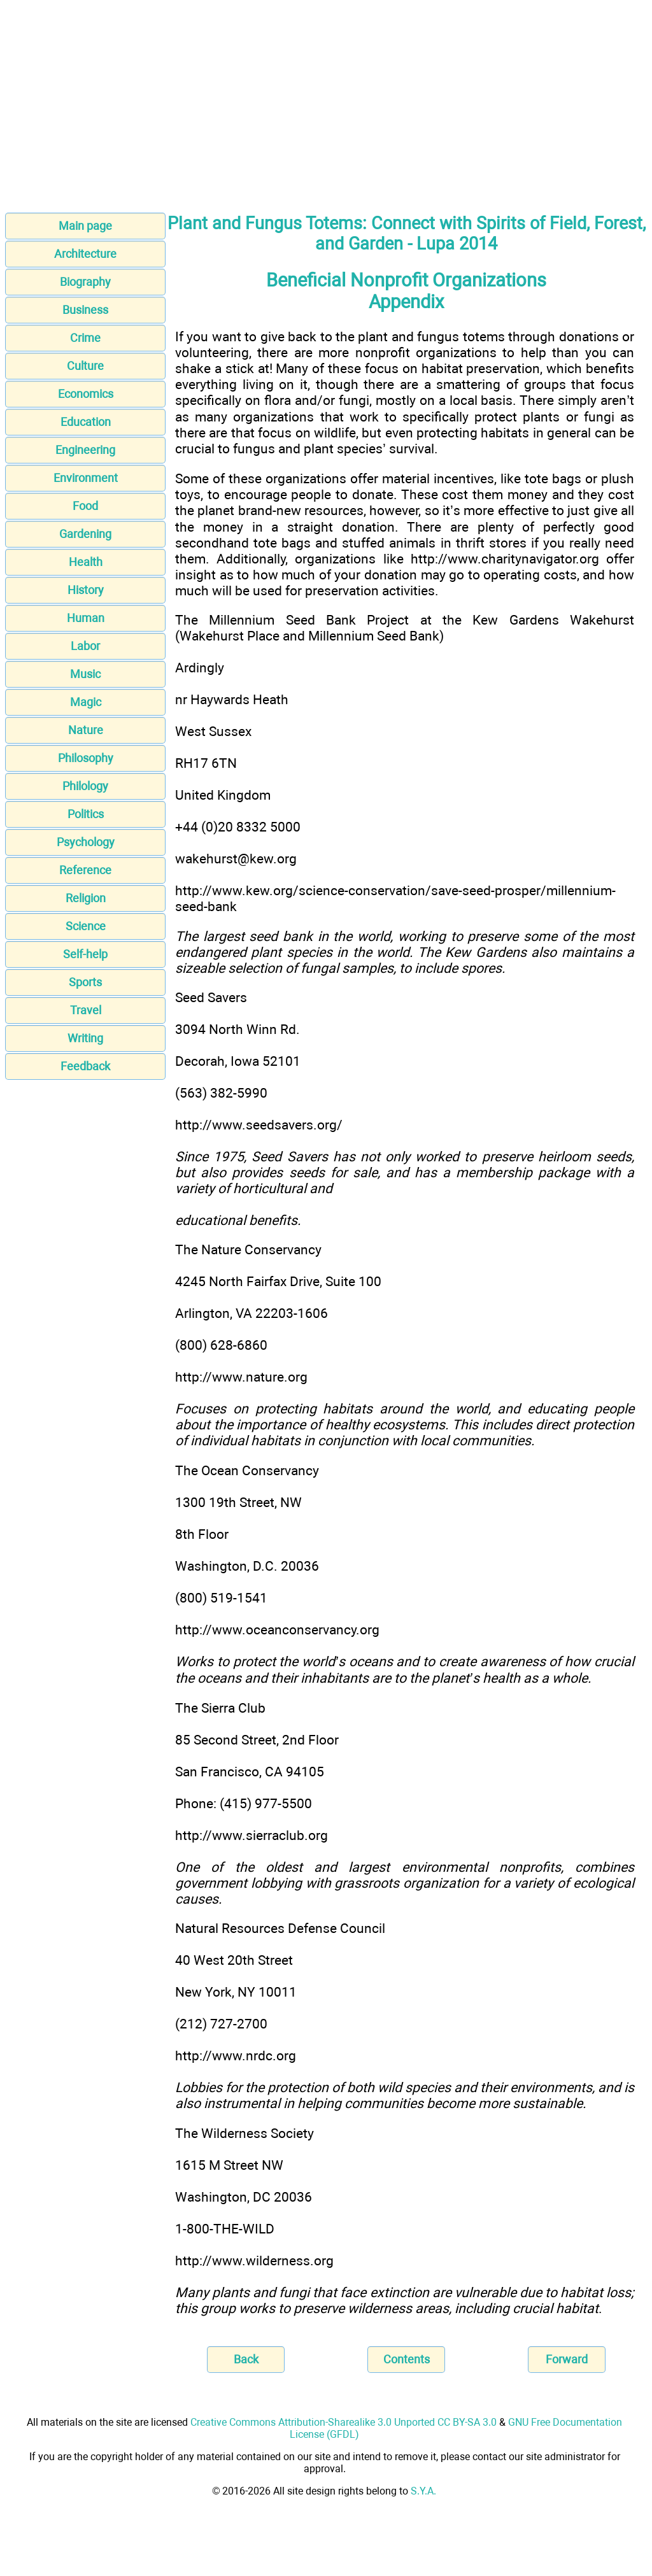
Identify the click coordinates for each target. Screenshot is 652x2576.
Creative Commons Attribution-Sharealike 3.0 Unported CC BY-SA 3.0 (343, 2422)
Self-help (85, 954)
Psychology (86, 842)
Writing (85, 1038)
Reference (85, 870)
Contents (406, 2359)
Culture (85, 365)
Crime (85, 337)
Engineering (85, 449)
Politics (85, 814)
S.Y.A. (423, 2491)
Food (85, 506)
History (85, 590)
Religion (86, 898)
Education (85, 421)
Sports (85, 982)
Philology (85, 786)
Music (85, 674)
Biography (85, 281)
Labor (85, 646)
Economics (85, 393)
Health (86, 562)
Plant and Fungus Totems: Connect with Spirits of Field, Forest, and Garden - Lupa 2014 (406, 233)
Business (85, 309)
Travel (85, 1010)
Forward (567, 2359)
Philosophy (85, 758)
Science (86, 926)
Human (85, 618)
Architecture (85, 253)
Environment (85, 478)
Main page (85, 225)
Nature (85, 730)
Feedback (85, 1066)
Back (246, 2359)
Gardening (85, 534)
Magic (85, 702)
